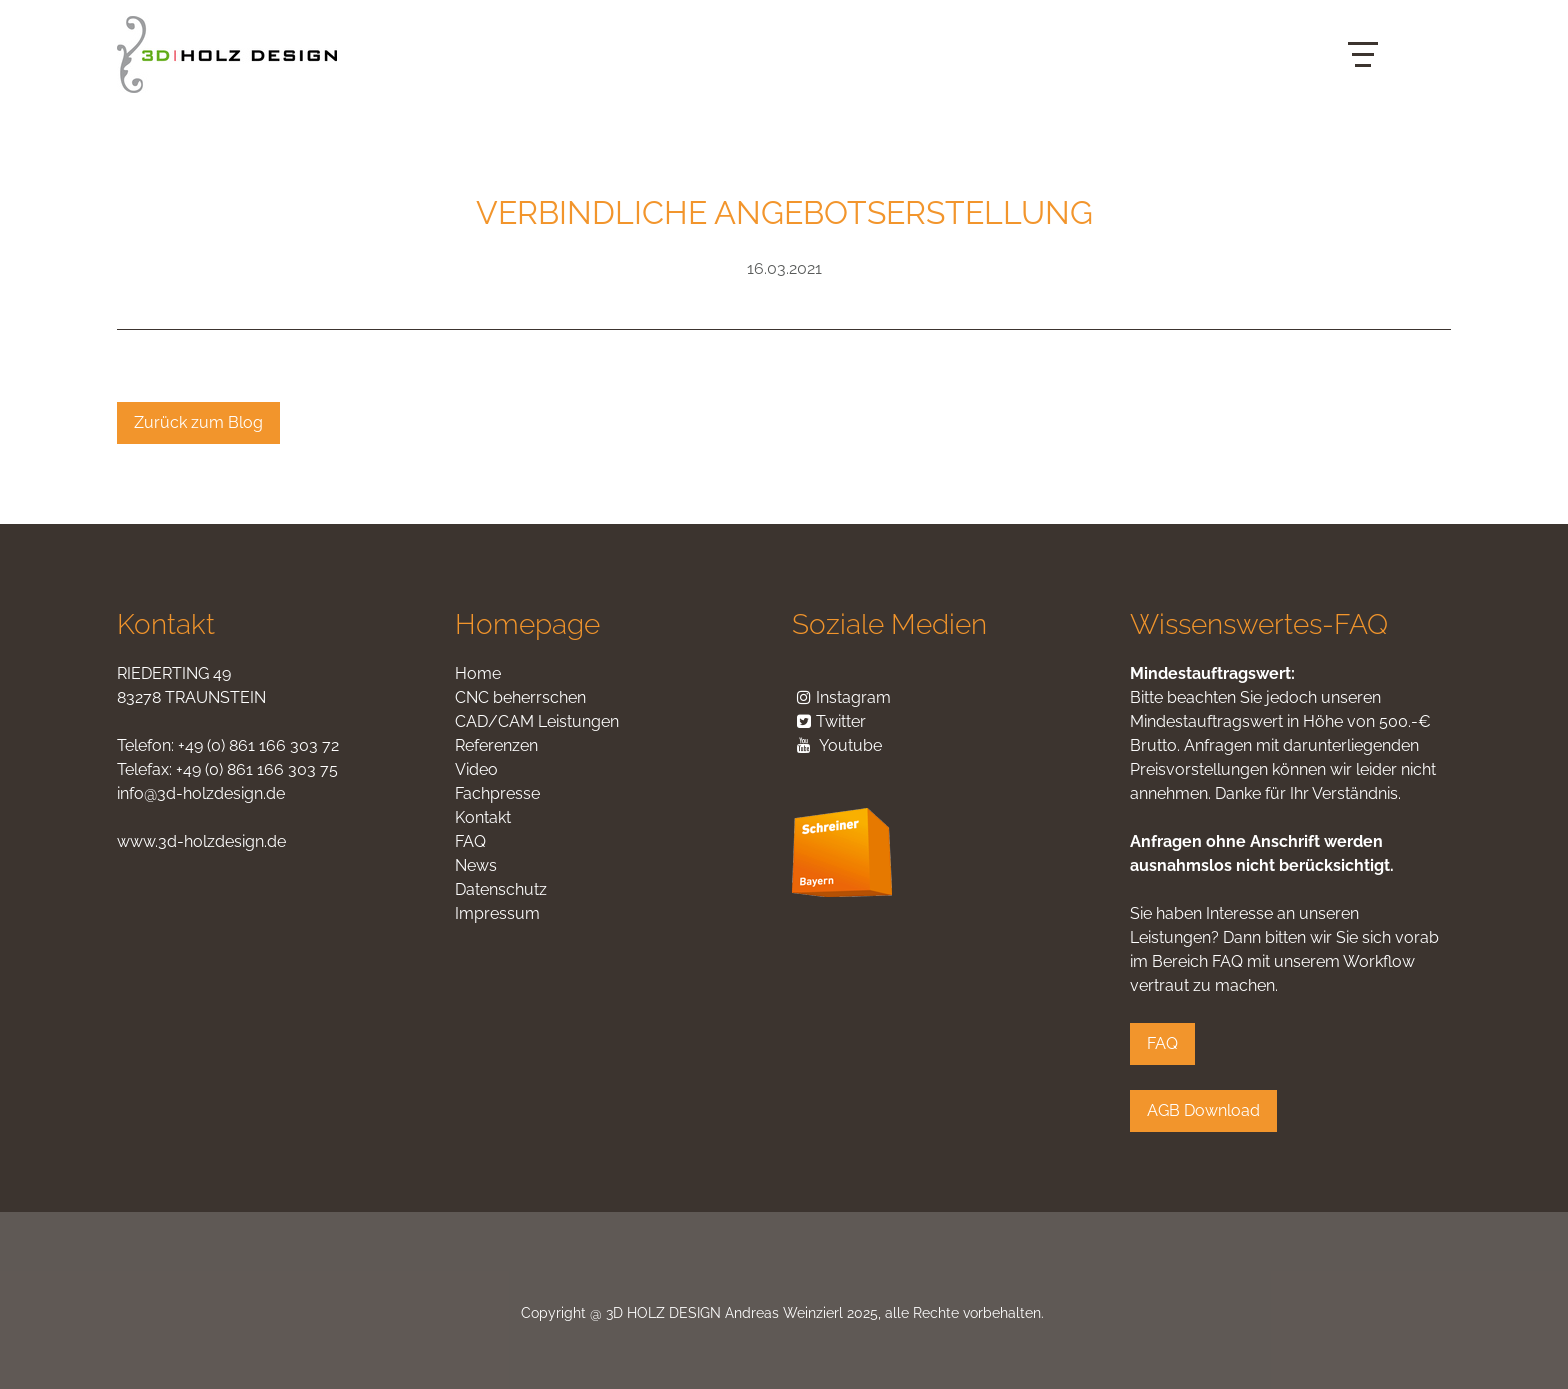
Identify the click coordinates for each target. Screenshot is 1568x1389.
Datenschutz (501, 889)
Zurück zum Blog (198, 422)
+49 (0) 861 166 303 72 (258, 745)
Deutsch (1402, 39)
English (1402, 70)
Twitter (829, 721)
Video (476, 769)
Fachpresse (497, 793)
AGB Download (1203, 1110)
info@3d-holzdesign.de (201, 793)
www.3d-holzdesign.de (201, 841)
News (476, 865)
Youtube (850, 745)
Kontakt (483, 817)
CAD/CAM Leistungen (537, 721)
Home (478, 673)
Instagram (853, 697)
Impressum (497, 913)
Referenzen (496, 745)
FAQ (470, 841)
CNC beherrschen (520, 697)
